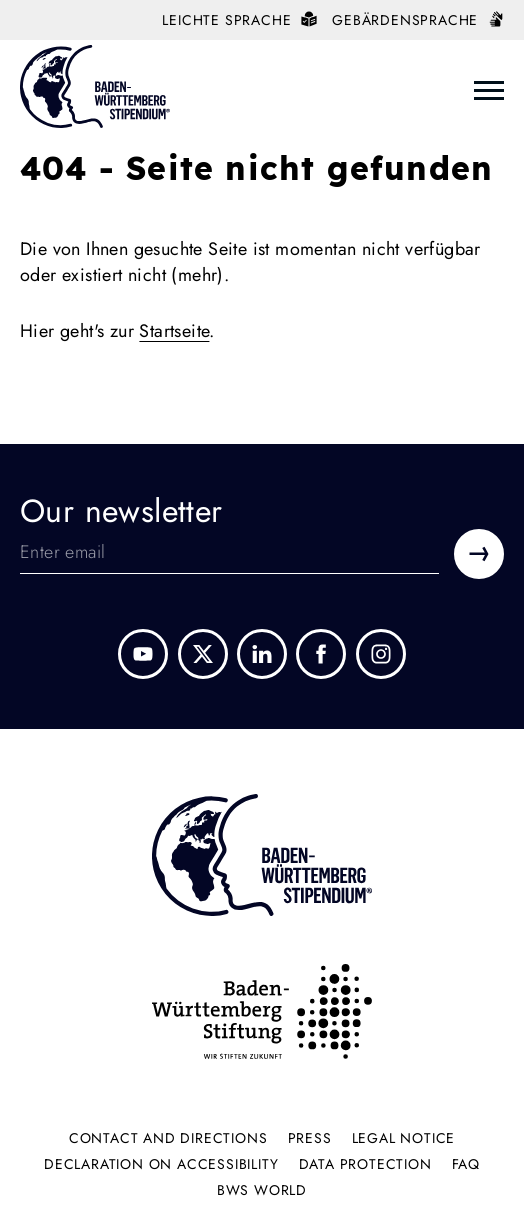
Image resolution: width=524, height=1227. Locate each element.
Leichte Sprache (239, 20)
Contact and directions (168, 1138)
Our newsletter (121, 511)
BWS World (262, 1190)
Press (310, 1138)
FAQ (466, 1164)
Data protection (365, 1164)
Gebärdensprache (418, 20)
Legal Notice (404, 1138)
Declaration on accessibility (161, 1164)
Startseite (174, 331)
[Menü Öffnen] (489, 90)
